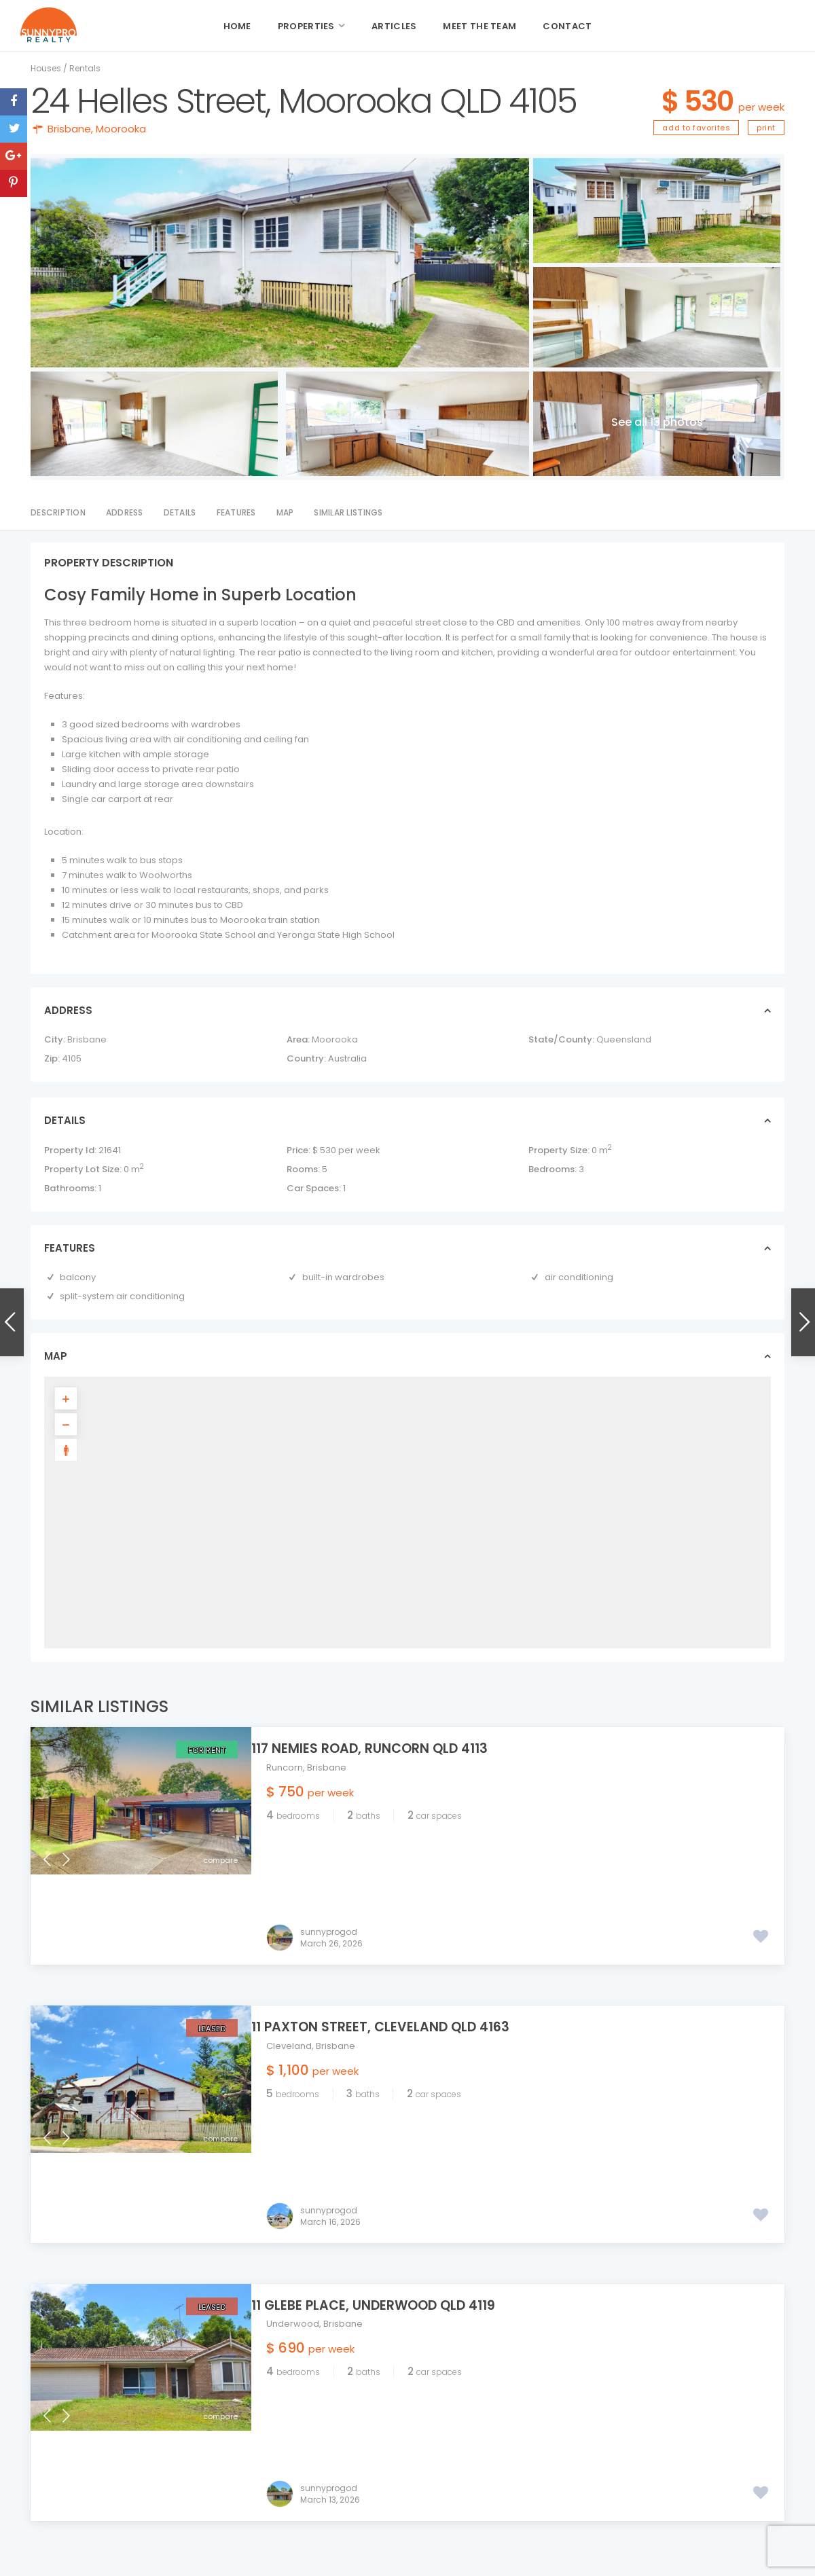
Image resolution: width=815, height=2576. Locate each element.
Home (237, 26)
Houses (46, 68)
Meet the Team (479, 26)
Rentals (85, 68)
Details (180, 512)
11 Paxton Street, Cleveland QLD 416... (690, 2453)
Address (124, 512)
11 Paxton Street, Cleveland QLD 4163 (395, 1936)
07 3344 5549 (361, 2424)
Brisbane (69, 129)
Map (285, 512)
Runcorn (284, 1767)
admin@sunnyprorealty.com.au (401, 2456)
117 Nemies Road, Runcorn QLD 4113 (384, 1748)
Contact (567, 26)
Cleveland (289, 1955)
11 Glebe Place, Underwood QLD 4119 (388, 2124)
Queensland (623, 1039)
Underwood (292, 2143)
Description (58, 512)
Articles (394, 26)
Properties (306, 26)
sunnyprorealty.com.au (382, 2472)
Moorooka (121, 129)
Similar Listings (348, 512)
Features (236, 512)
